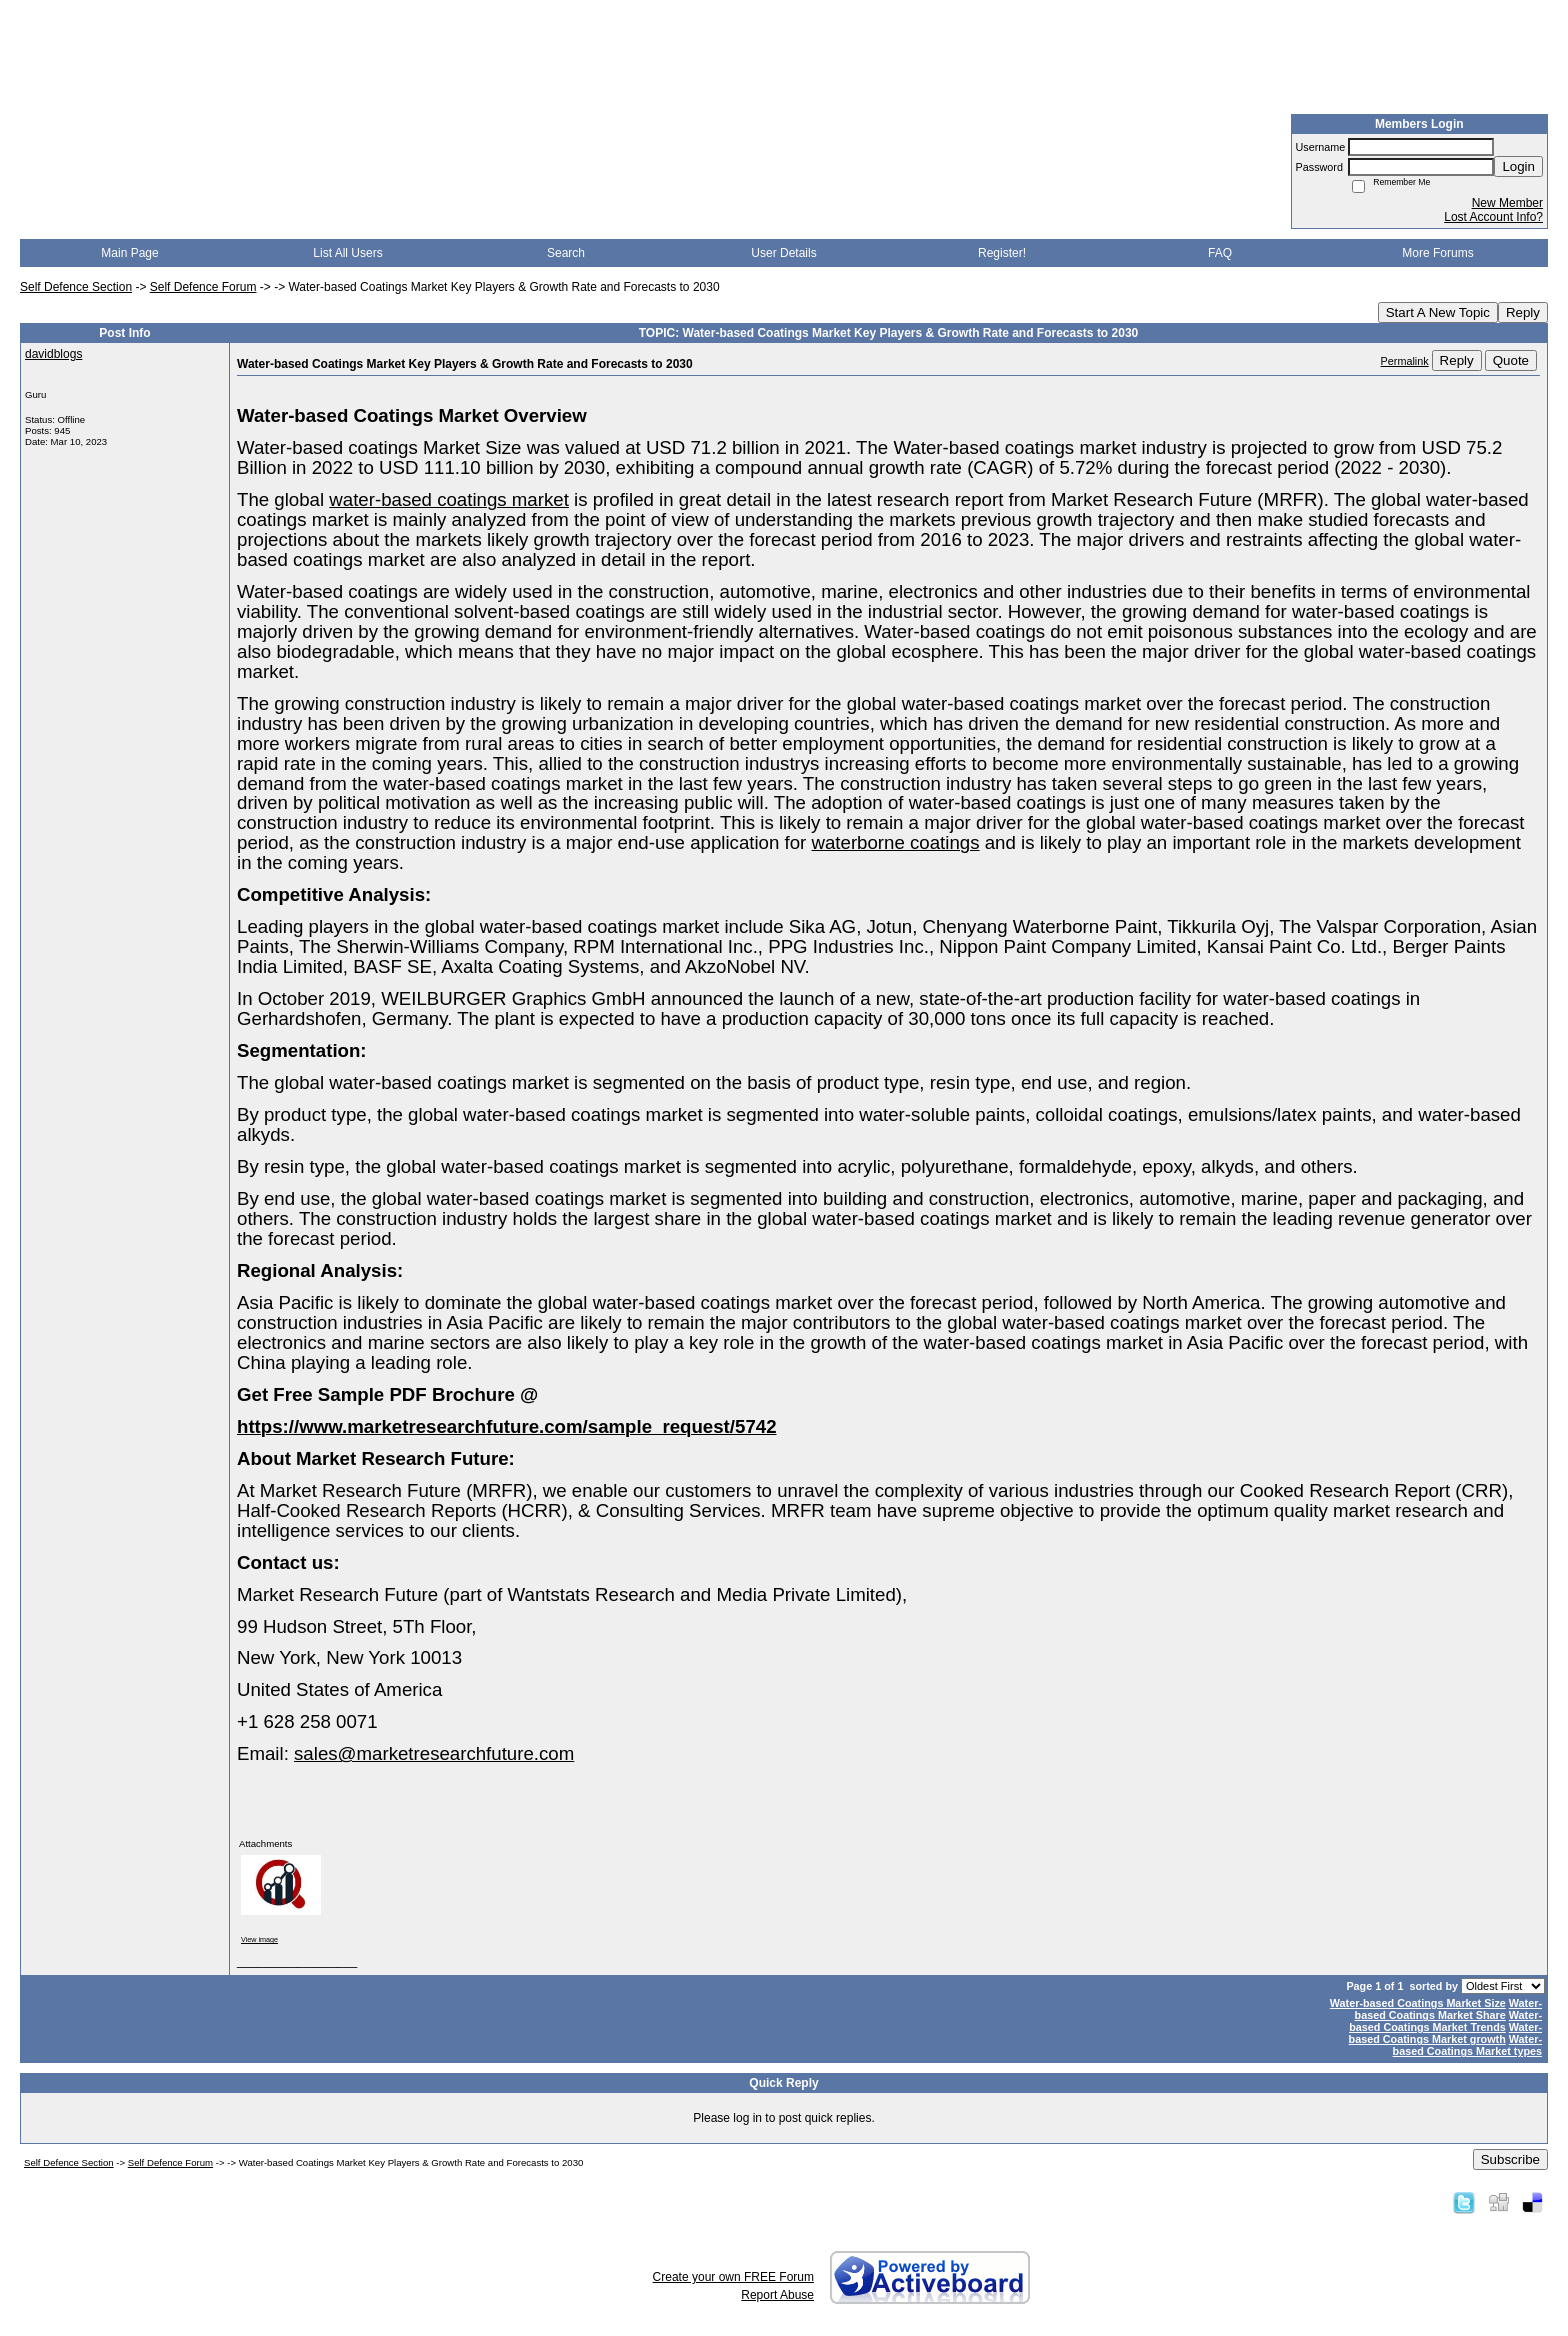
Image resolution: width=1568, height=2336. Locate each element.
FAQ (1220, 253)
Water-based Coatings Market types (1467, 2045)
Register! (1002, 253)
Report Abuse (777, 2295)
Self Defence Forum (203, 287)
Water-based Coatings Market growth (1445, 2033)
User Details (783, 253)
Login (1518, 166)
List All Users (347, 253)
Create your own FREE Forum (733, 2277)
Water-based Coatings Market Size (1418, 2003)
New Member (1507, 203)
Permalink (1405, 361)
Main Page (129, 253)
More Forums (1437, 253)
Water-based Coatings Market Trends (1445, 2021)
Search (566, 253)
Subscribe (1510, 2159)
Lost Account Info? (1493, 217)
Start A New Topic (1438, 312)
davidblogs (53, 354)
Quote (1511, 360)
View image (259, 1939)
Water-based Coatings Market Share (1448, 2009)
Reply (1523, 312)
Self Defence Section (76, 287)
